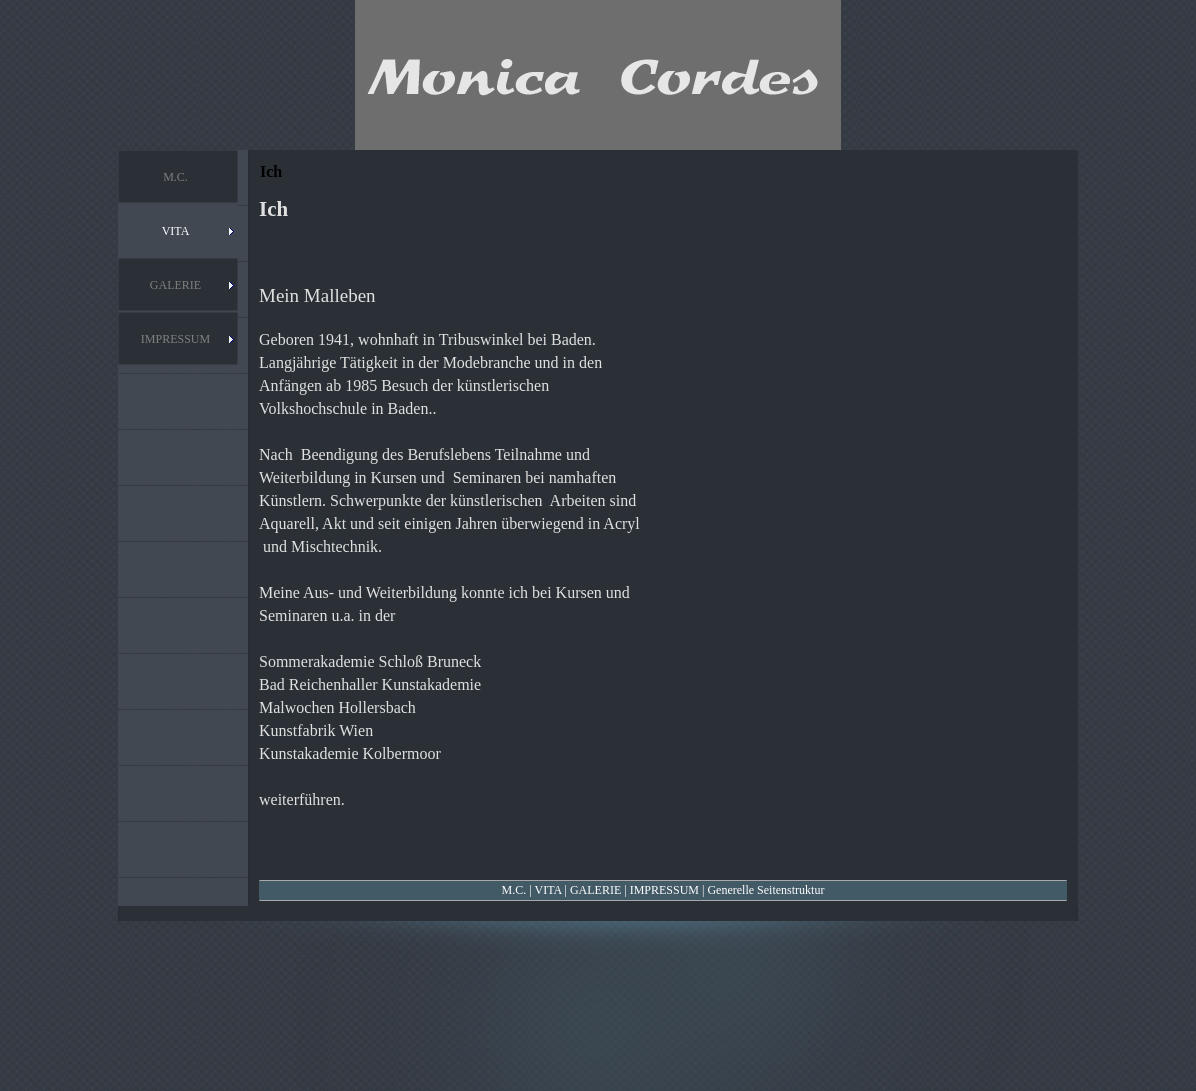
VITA (547, 890)
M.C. (514, 890)
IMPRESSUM (664, 890)
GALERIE (595, 890)
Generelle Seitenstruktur (765, 890)
